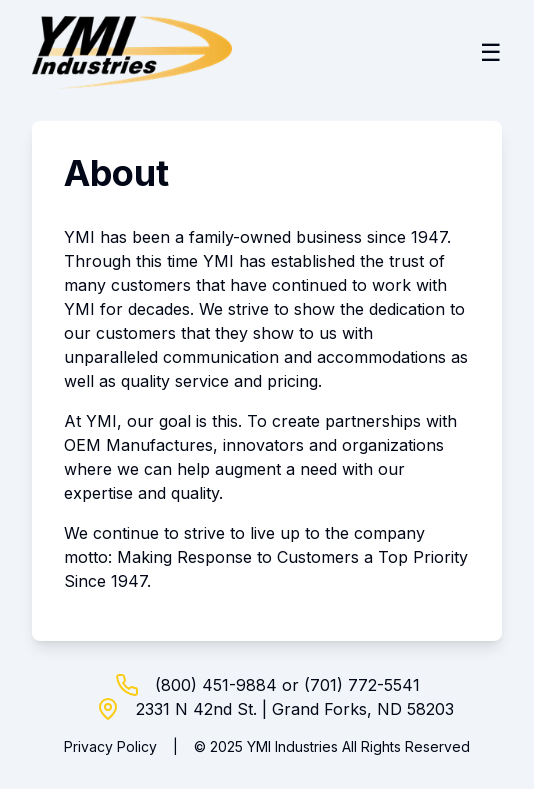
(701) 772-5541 (362, 685)
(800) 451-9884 (216, 685)
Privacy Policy (110, 746)
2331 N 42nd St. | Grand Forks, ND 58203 (295, 709)
